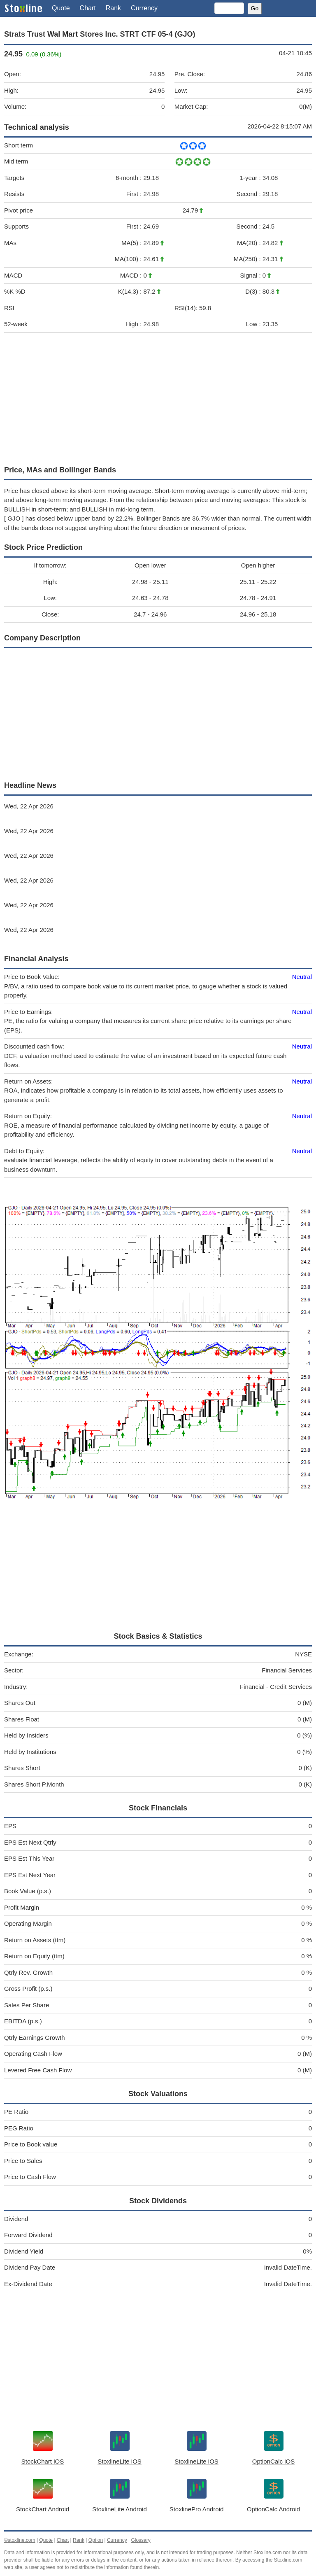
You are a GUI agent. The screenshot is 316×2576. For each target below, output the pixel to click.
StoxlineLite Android (119, 2509)
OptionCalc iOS (273, 2461)
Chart (88, 8)
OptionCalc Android (273, 2509)
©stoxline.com (19, 2540)
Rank (113, 8)
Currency (144, 8)
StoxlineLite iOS (120, 2461)
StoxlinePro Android (197, 2509)
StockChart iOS (42, 2461)
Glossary (140, 2540)
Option (95, 2540)
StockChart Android (42, 2509)
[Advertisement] (158, 397)
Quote (61, 8)
